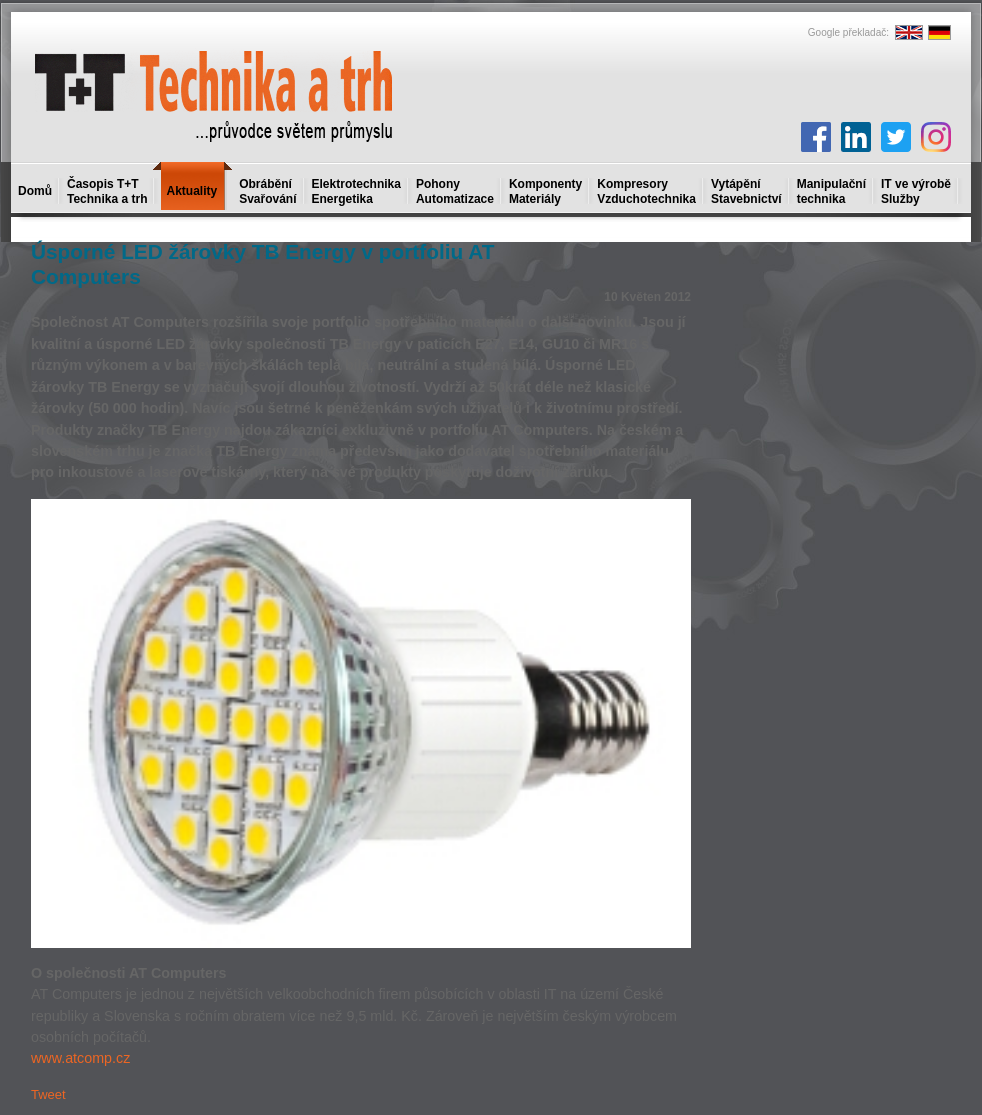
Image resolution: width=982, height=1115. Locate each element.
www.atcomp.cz (80, 1058)
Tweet (48, 1094)
